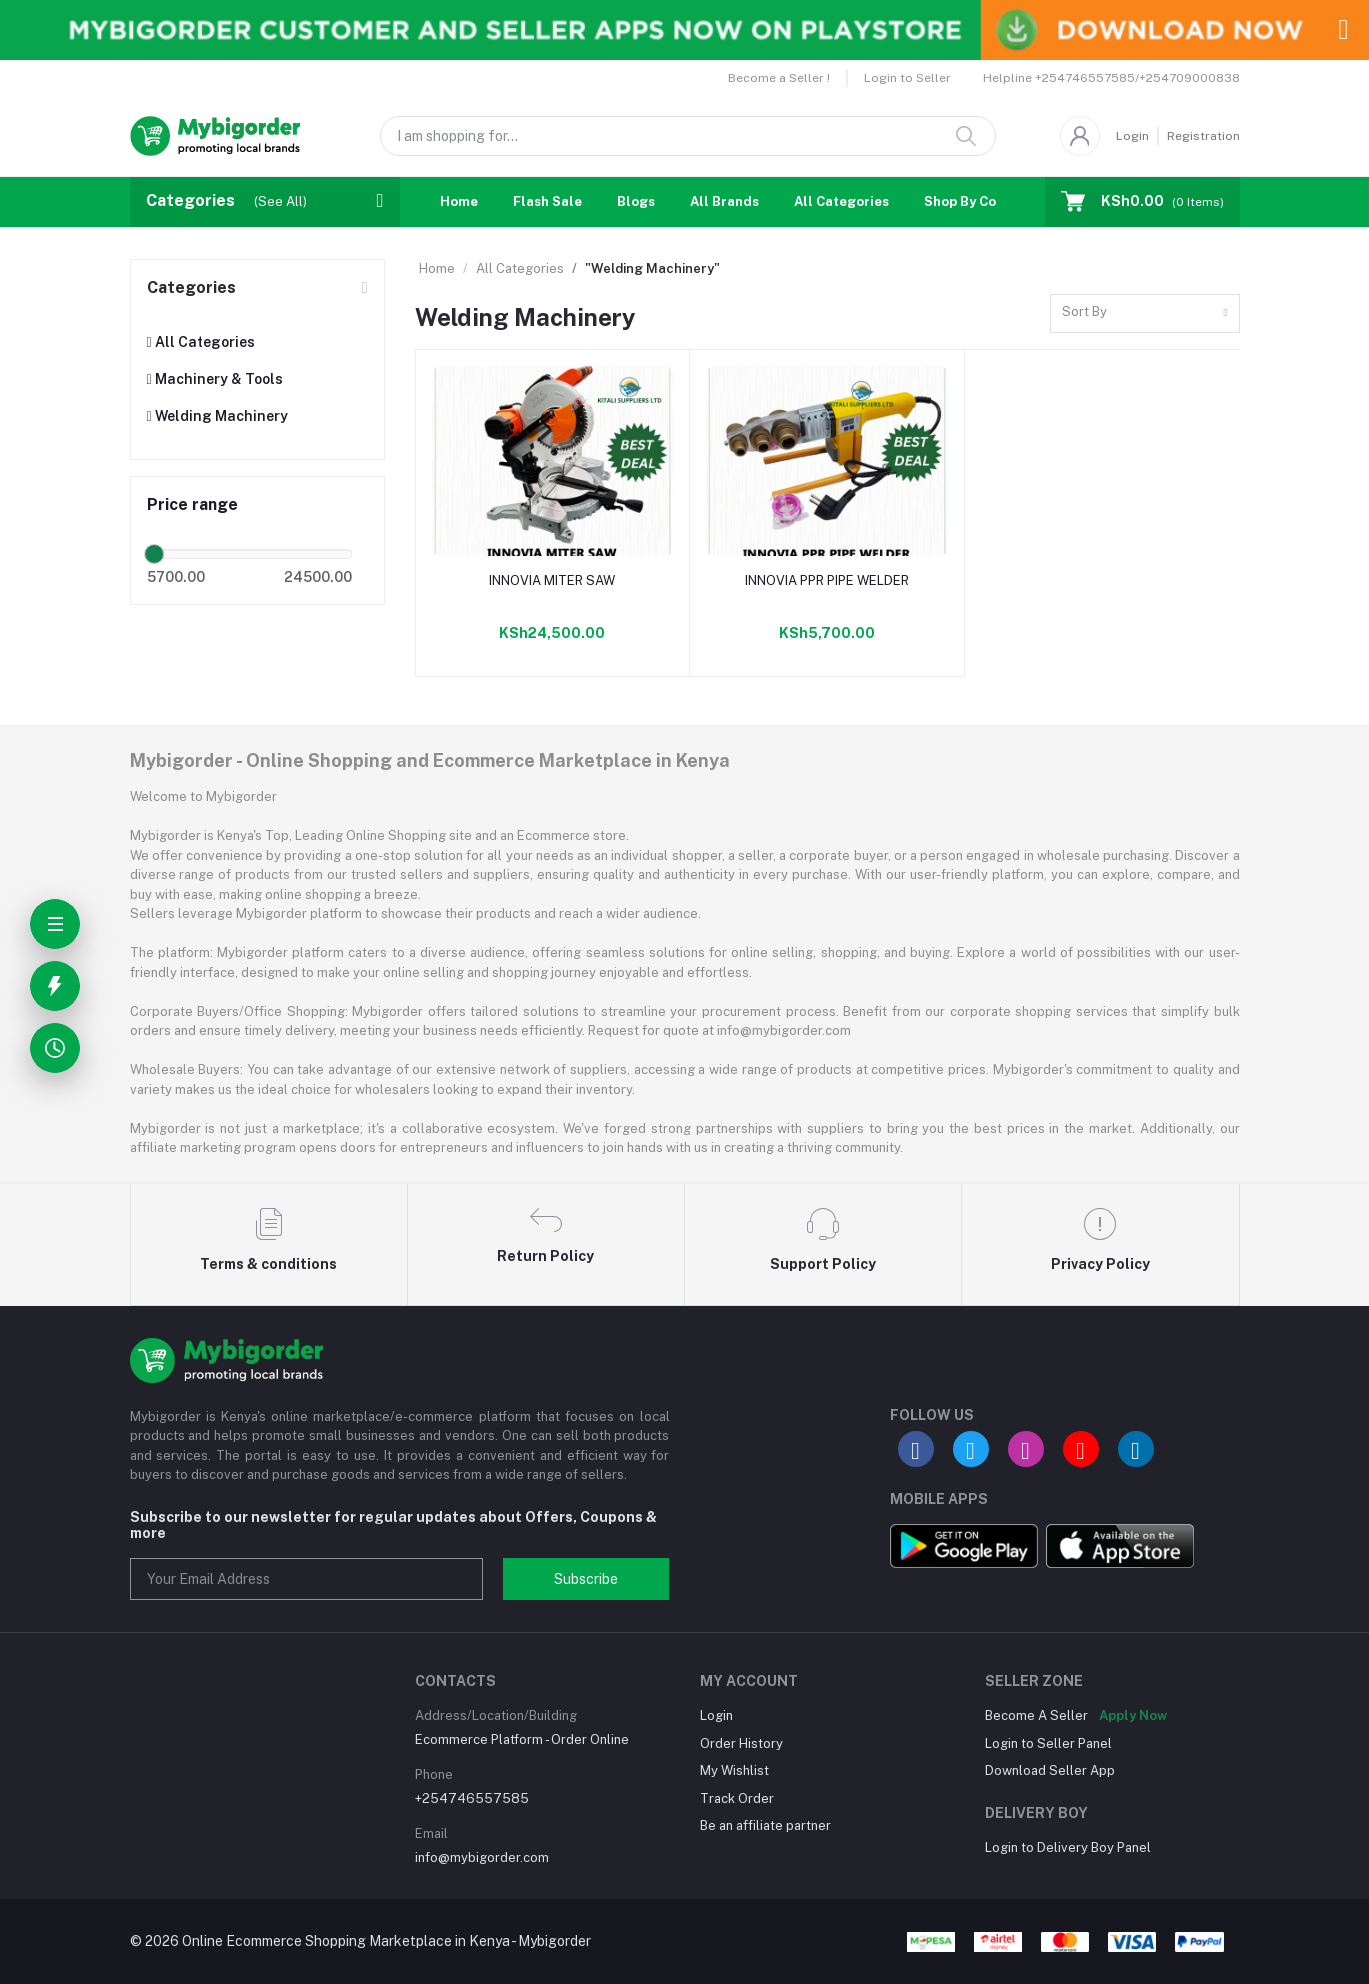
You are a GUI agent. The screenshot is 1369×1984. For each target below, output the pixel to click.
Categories (191, 287)
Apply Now (1133, 1715)
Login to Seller (907, 78)
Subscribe (586, 1579)
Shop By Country (977, 201)
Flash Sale (547, 201)
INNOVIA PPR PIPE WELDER (827, 580)
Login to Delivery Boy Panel (1068, 1847)
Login (1132, 136)
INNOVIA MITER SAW (552, 580)
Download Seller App (1050, 1770)
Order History (741, 1743)
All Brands (724, 201)
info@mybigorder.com (482, 1857)
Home (459, 201)
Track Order (737, 1798)
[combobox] (1145, 313)
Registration (1203, 136)
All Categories (841, 201)
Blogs (636, 201)
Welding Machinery (217, 416)
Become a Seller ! (779, 78)
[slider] (155, 554)
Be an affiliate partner (765, 1825)
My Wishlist (734, 1770)
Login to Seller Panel (1048, 1743)
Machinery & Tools (215, 379)
